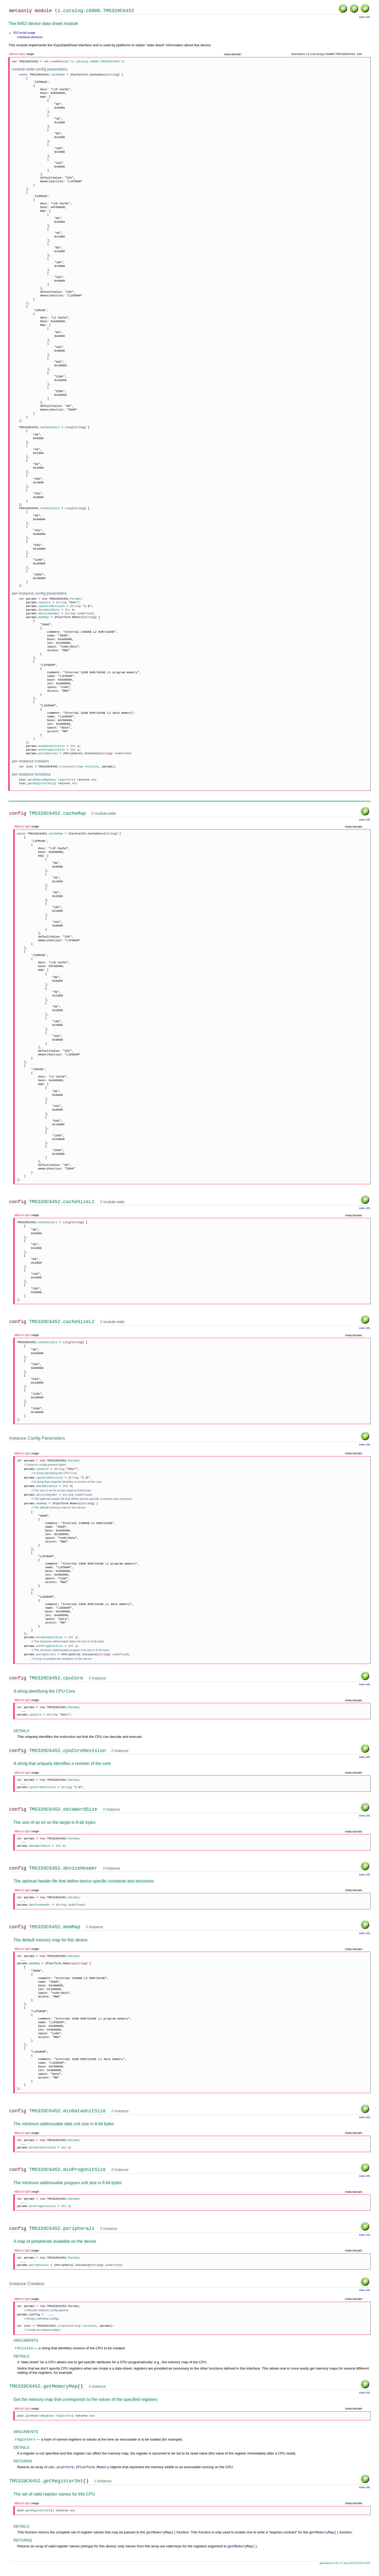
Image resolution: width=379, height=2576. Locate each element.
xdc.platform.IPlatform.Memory (78, 2475)
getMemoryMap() (161, 2540)
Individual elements (30, 37)
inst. (34, 780)
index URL (365, 17)
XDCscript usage (24, 32)
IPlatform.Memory (68, 618)
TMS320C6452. (47, 75)
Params (73, 2313)
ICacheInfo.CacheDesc (88, 75)
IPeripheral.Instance (80, 754)
